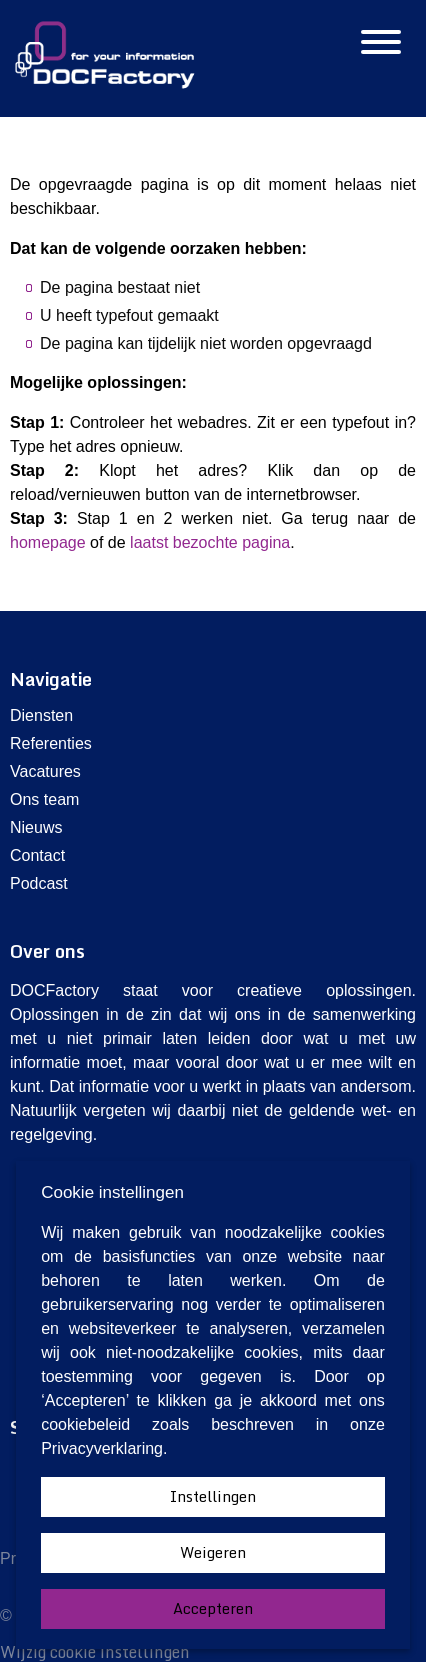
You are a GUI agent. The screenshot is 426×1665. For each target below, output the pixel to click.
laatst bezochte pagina (210, 542)
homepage (48, 542)
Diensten (41, 715)
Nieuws (36, 827)
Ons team (44, 799)
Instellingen (213, 1496)
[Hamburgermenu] (381, 44)
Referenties (51, 743)
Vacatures (45, 771)
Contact (37, 855)
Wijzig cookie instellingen (95, 1652)
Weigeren (213, 1552)
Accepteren (213, 1608)
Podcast (39, 883)
